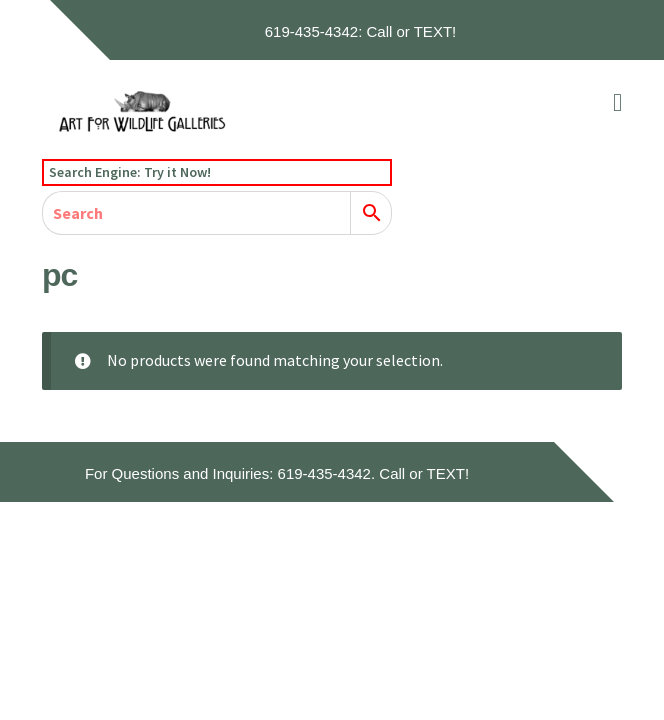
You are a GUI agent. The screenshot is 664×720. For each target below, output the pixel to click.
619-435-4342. (327, 473)
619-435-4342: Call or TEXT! (361, 31)
